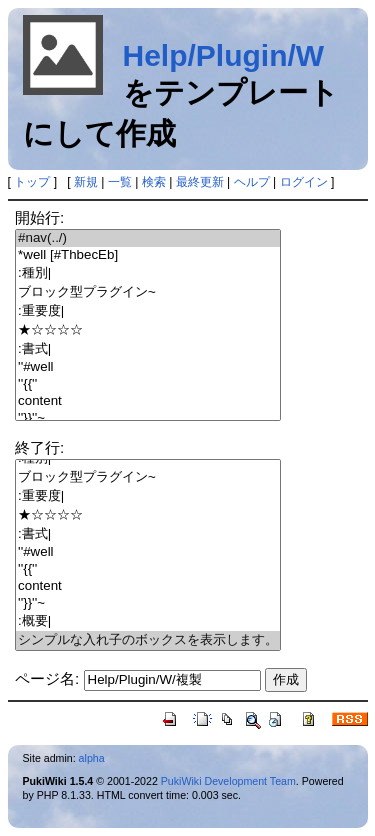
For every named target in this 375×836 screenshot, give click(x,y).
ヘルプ (252, 182)
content (148, 401)
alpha (92, 758)
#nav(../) (148, 238)
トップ (32, 182)
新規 (86, 182)
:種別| (148, 273)
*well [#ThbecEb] (148, 255)
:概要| (148, 621)
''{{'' (148, 384)
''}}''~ (148, 418)
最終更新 (200, 182)
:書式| (148, 349)
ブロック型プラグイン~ (148, 292)
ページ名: (47, 678)
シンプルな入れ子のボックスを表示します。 (148, 640)
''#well (148, 367)
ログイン (304, 182)
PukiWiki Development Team (228, 781)
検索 (154, 182)
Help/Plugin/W (224, 55)
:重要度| (148, 311)
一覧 (120, 182)
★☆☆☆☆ (148, 330)
